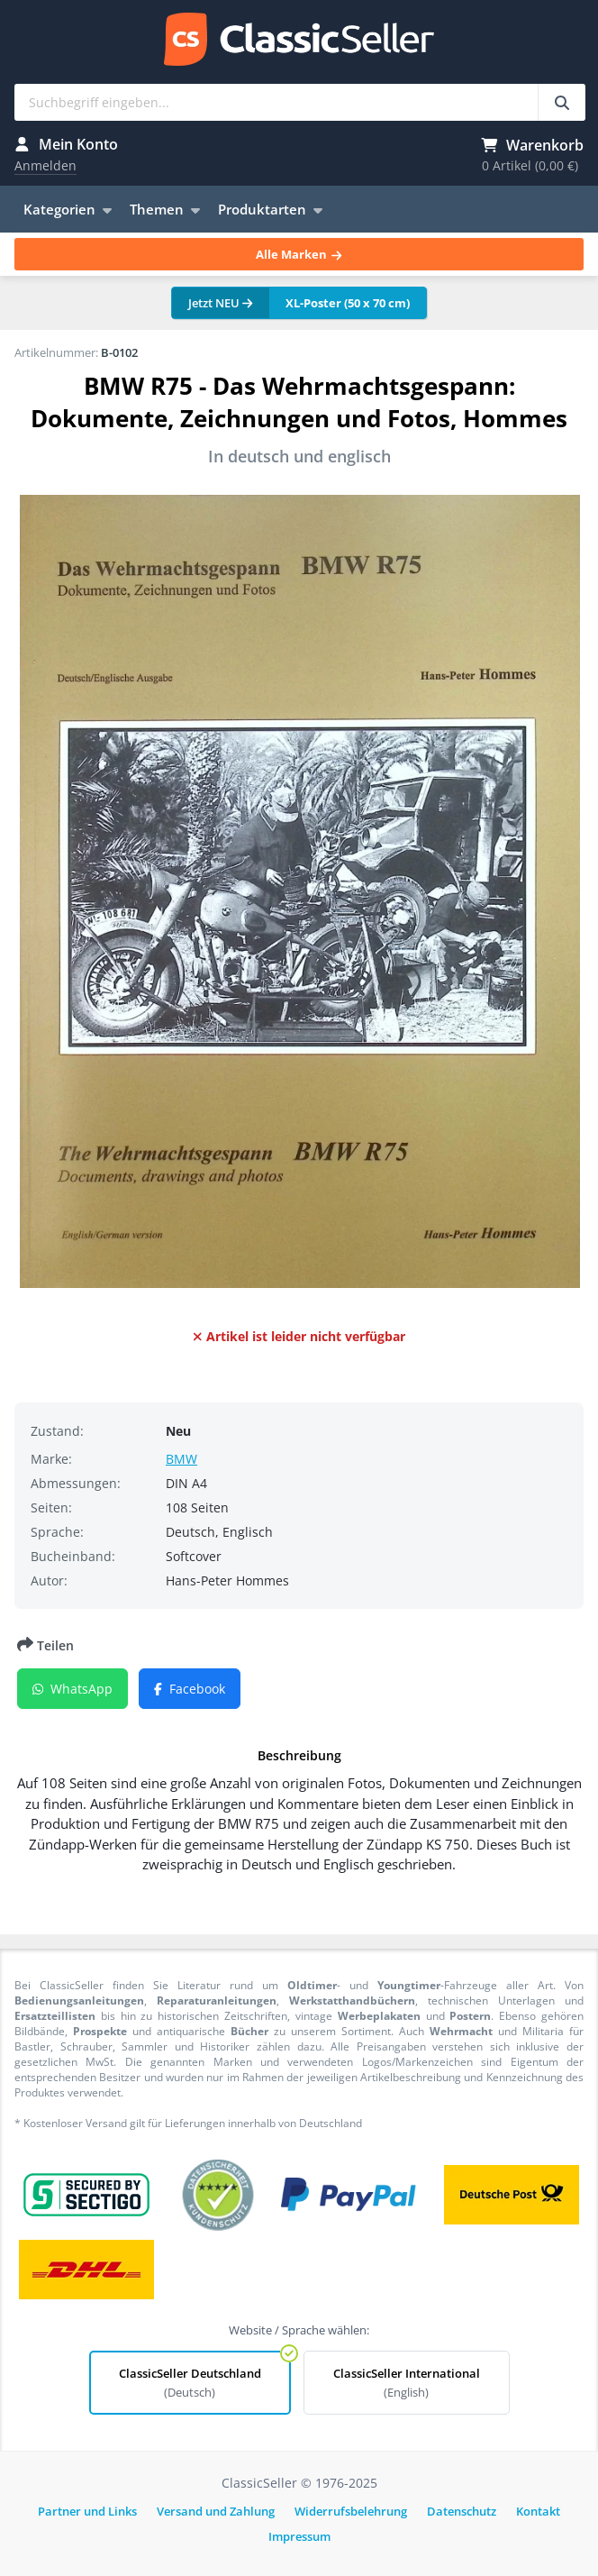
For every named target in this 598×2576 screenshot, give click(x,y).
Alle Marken (298, 254)
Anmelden (45, 165)
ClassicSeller (299, 41)
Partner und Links (87, 2511)
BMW (181, 1458)
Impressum (299, 2536)
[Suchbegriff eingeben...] (561, 102)
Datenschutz (461, 2511)
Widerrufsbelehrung (350, 2511)
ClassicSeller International (406, 2382)
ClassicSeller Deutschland (190, 2382)
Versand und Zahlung (216, 2511)
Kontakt (538, 2511)
